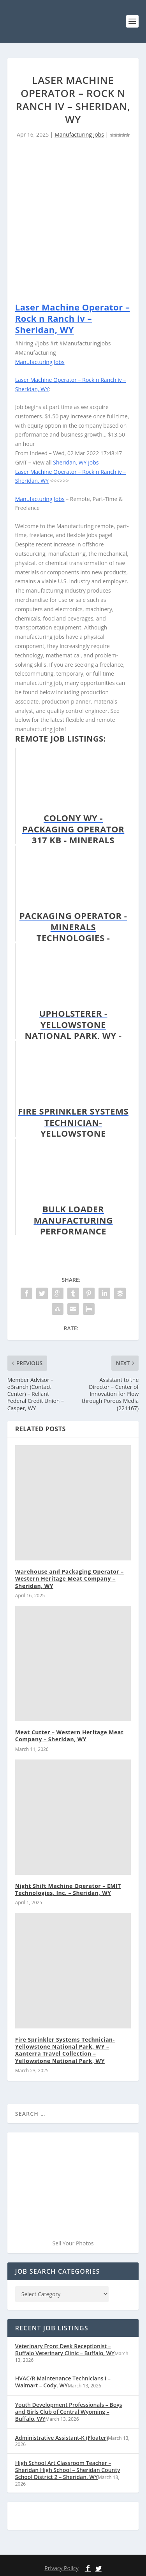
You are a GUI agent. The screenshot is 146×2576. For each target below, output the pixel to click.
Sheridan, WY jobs (76, 462)
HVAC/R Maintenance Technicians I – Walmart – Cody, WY (63, 2382)
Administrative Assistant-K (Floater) (61, 2437)
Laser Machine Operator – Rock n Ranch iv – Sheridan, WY (72, 318)
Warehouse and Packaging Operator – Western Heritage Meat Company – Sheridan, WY (69, 1578)
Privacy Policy (61, 2568)
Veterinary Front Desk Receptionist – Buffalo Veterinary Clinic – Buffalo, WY (64, 2349)
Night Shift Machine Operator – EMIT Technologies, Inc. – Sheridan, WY (68, 1889)
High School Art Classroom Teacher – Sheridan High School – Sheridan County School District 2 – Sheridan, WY (67, 2470)
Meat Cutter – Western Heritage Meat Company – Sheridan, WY (69, 1735)
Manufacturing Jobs (79, 134)
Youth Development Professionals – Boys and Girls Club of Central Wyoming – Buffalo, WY (68, 2411)
